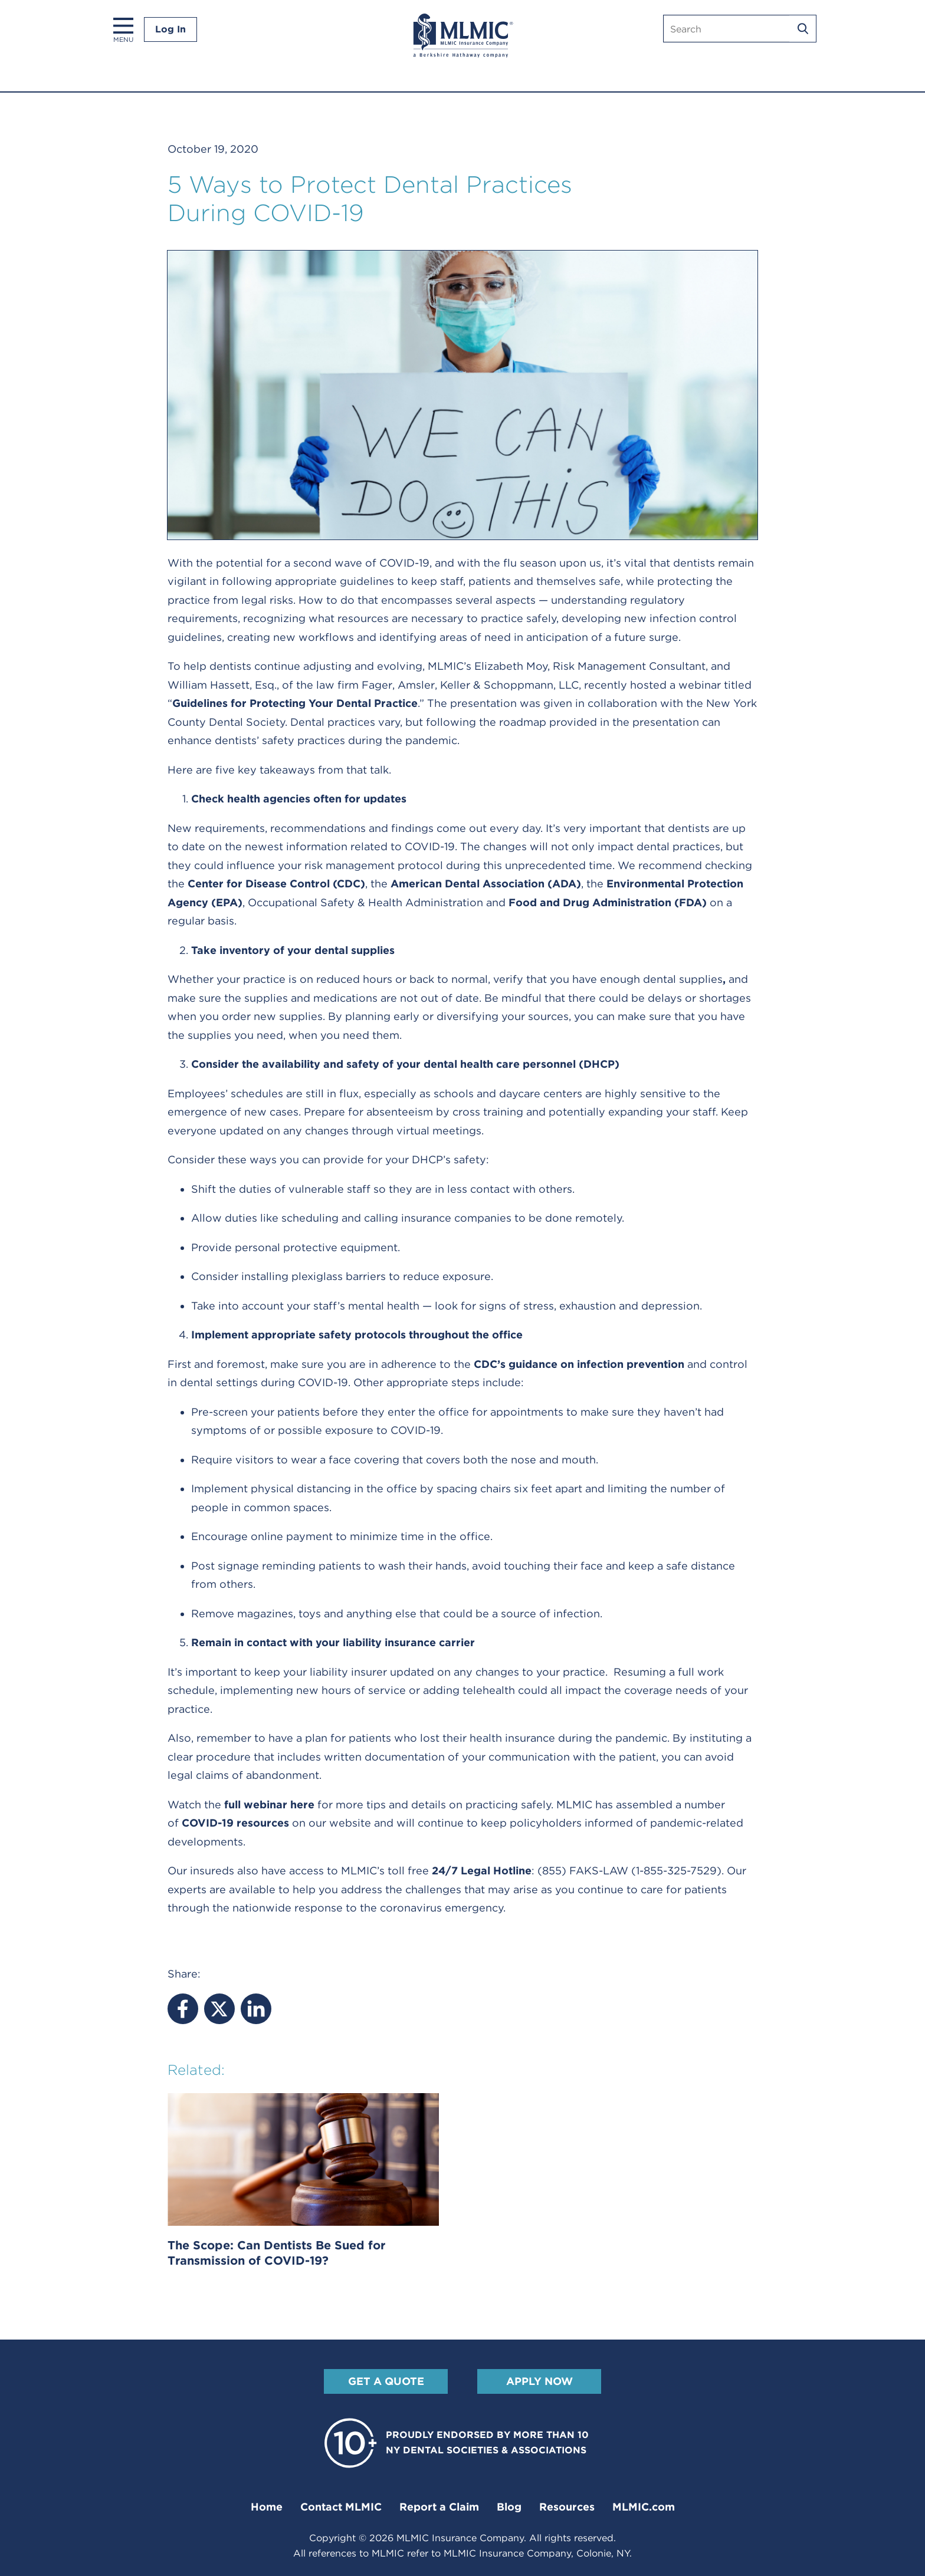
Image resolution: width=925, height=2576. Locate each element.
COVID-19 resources (235, 1823)
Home (267, 2507)
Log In (170, 29)
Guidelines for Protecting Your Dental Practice (295, 703)
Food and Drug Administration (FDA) (608, 902)
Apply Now (539, 2381)
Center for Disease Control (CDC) (276, 883)
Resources (567, 2507)
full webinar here (269, 1804)
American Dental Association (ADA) (486, 883)
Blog (509, 2507)
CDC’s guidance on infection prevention (579, 1364)
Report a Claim (439, 2507)
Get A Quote (386, 2381)
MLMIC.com (643, 2507)
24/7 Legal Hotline (482, 1870)
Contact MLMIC (341, 2507)
